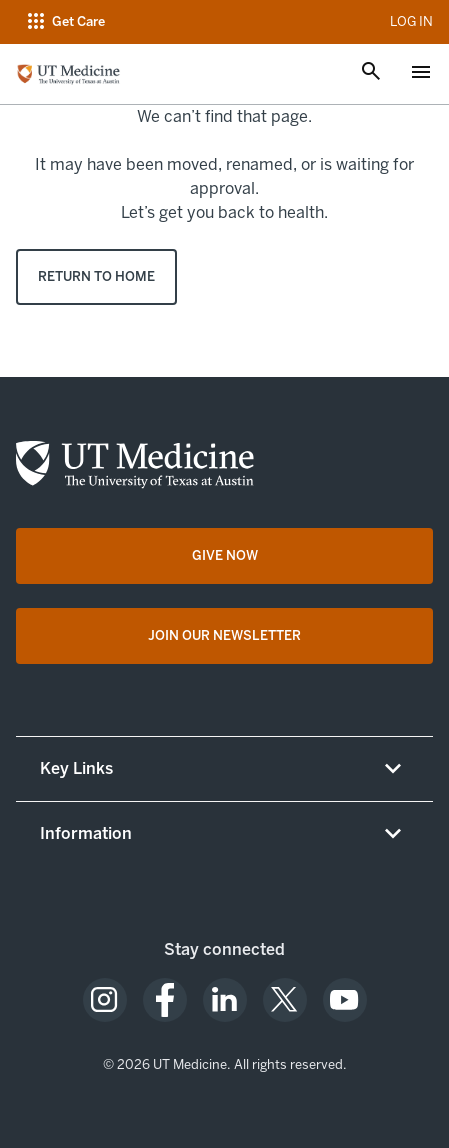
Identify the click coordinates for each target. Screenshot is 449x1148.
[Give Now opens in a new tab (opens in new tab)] (224, 556)
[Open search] (371, 73)
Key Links (76, 768)
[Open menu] (421, 74)
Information (86, 833)
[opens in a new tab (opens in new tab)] (105, 1000)
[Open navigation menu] (64, 22)
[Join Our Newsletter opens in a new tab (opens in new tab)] (224, 636)
